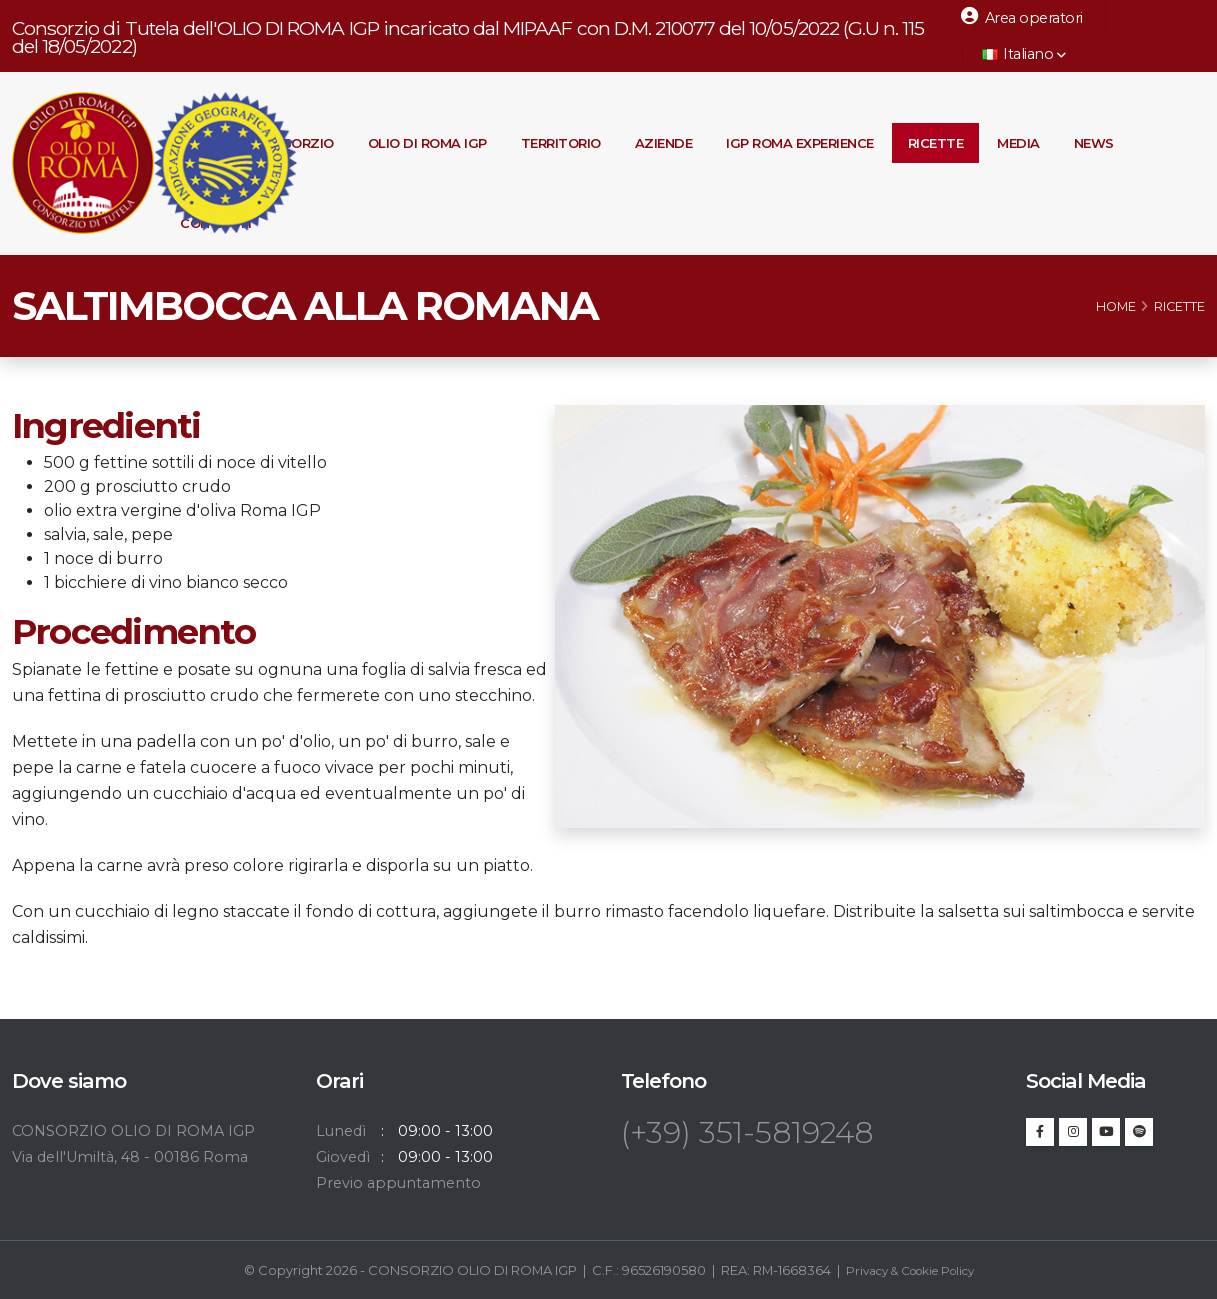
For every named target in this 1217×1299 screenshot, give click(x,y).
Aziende (664, 143)
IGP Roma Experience (800, 143)
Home (1116, 306)
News (1094, 143)
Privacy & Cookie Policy (910, 1270)
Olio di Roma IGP (427, 143)
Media (1018, 143)
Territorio (561, 143)
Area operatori (1022, 17)
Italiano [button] (1024, 54)
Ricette (936, 143)
